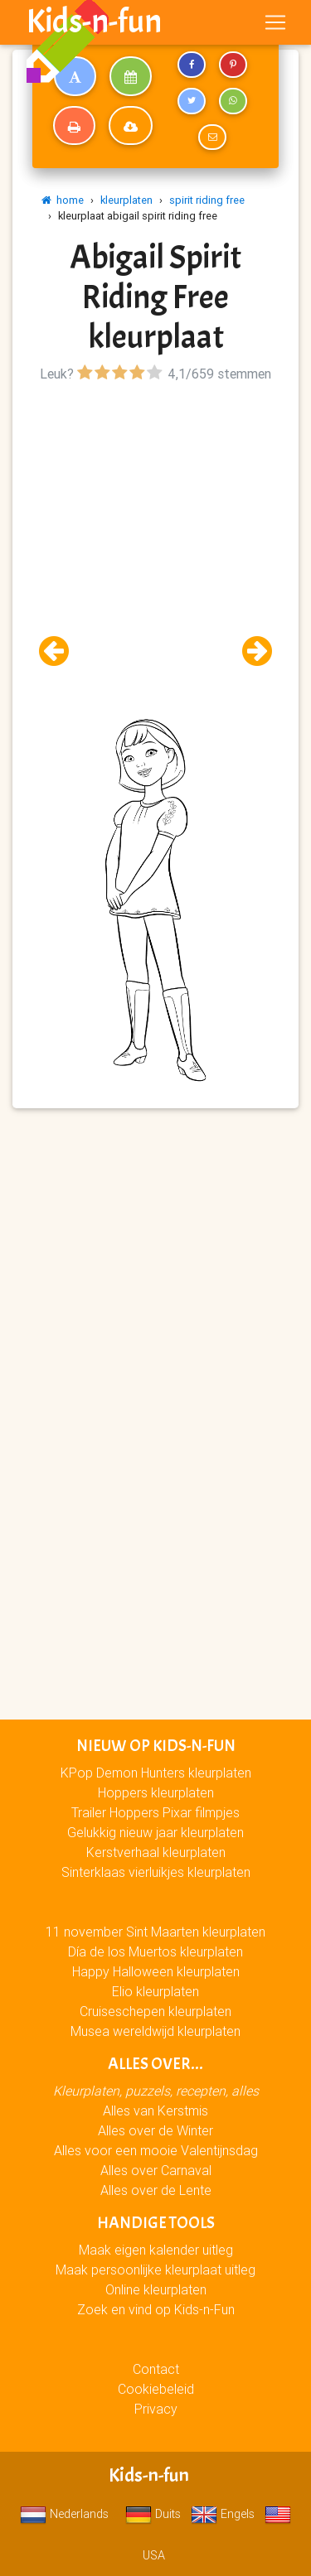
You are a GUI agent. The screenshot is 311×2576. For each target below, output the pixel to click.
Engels (223, 2513)
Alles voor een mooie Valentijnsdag (156, 2150)
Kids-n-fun (94, 21)
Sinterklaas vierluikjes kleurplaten (155, 1872)
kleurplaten (126, 200)
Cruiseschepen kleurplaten (155, 2011)
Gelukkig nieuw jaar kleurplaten (155, 1832)
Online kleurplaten (156, 2289)
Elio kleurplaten (155, 1991)
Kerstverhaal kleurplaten (156, 1852)
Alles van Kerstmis (155, 2110)
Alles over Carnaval (155, 2170)
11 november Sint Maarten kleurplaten (155, 1931)
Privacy (155, 2408)
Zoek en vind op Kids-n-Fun (156, 2309)
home (62, 200)
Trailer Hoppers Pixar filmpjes (155, 1812)
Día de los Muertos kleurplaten (155, 1951)
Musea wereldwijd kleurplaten (155, 2031)
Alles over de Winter (155, 2130)
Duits (153, 2513)
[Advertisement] (155, 542)
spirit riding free (207, 200)
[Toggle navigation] (275, 22)
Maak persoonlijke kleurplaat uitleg (155, 2269)
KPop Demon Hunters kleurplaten (156, 1772)
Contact (156, 2369)
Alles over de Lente (155, 2190)
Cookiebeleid (156, 2389)
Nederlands (64, 2513)
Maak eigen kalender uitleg (156, 2249)
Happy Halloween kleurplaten (156, 1971)
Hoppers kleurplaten (156, 1792)
